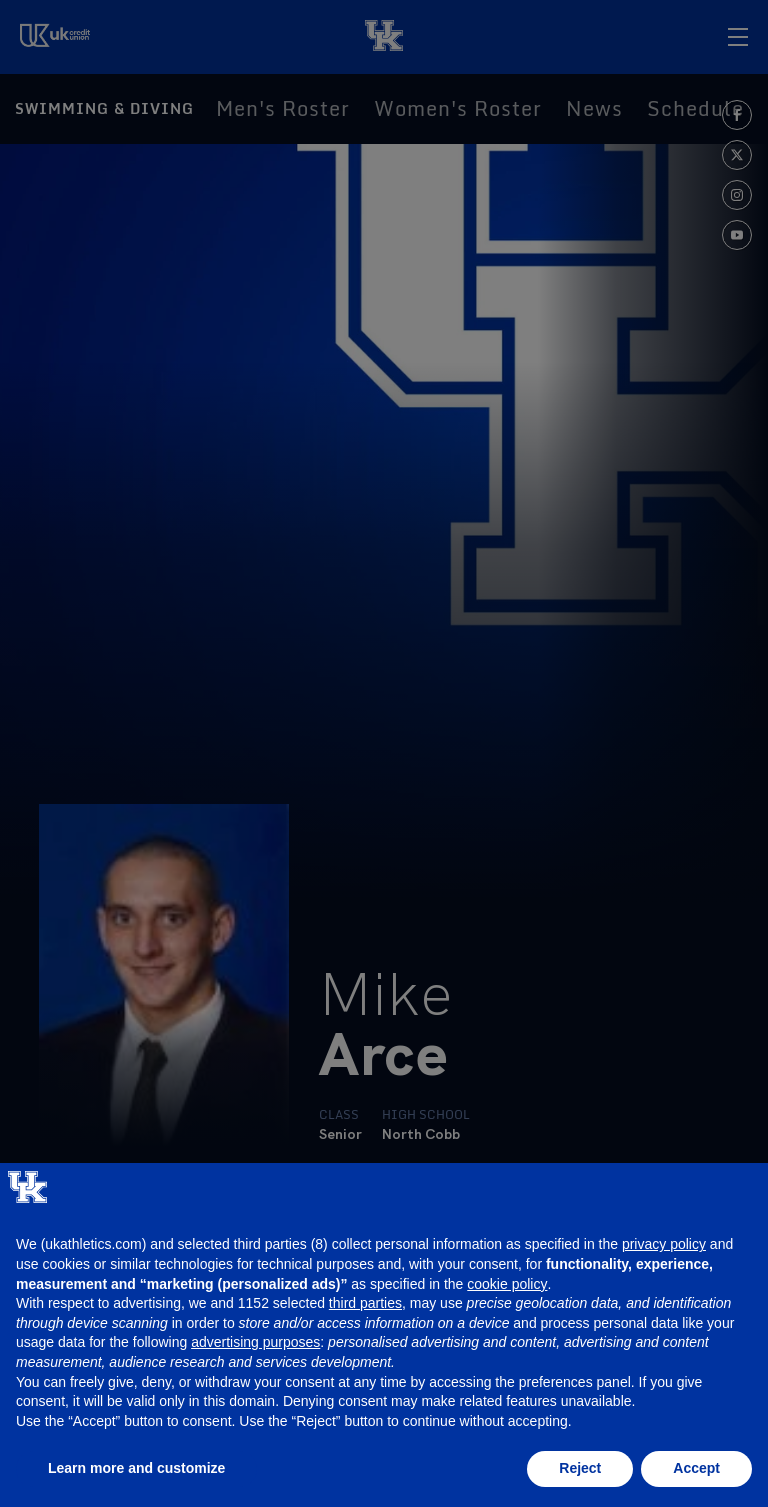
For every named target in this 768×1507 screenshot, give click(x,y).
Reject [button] (580, 1468)
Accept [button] (696, 1468)
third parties (365, 1303)
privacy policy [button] (664, 1244)
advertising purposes (255, 1342)
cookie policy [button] (507, 1284)
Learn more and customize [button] (136, 1468)
